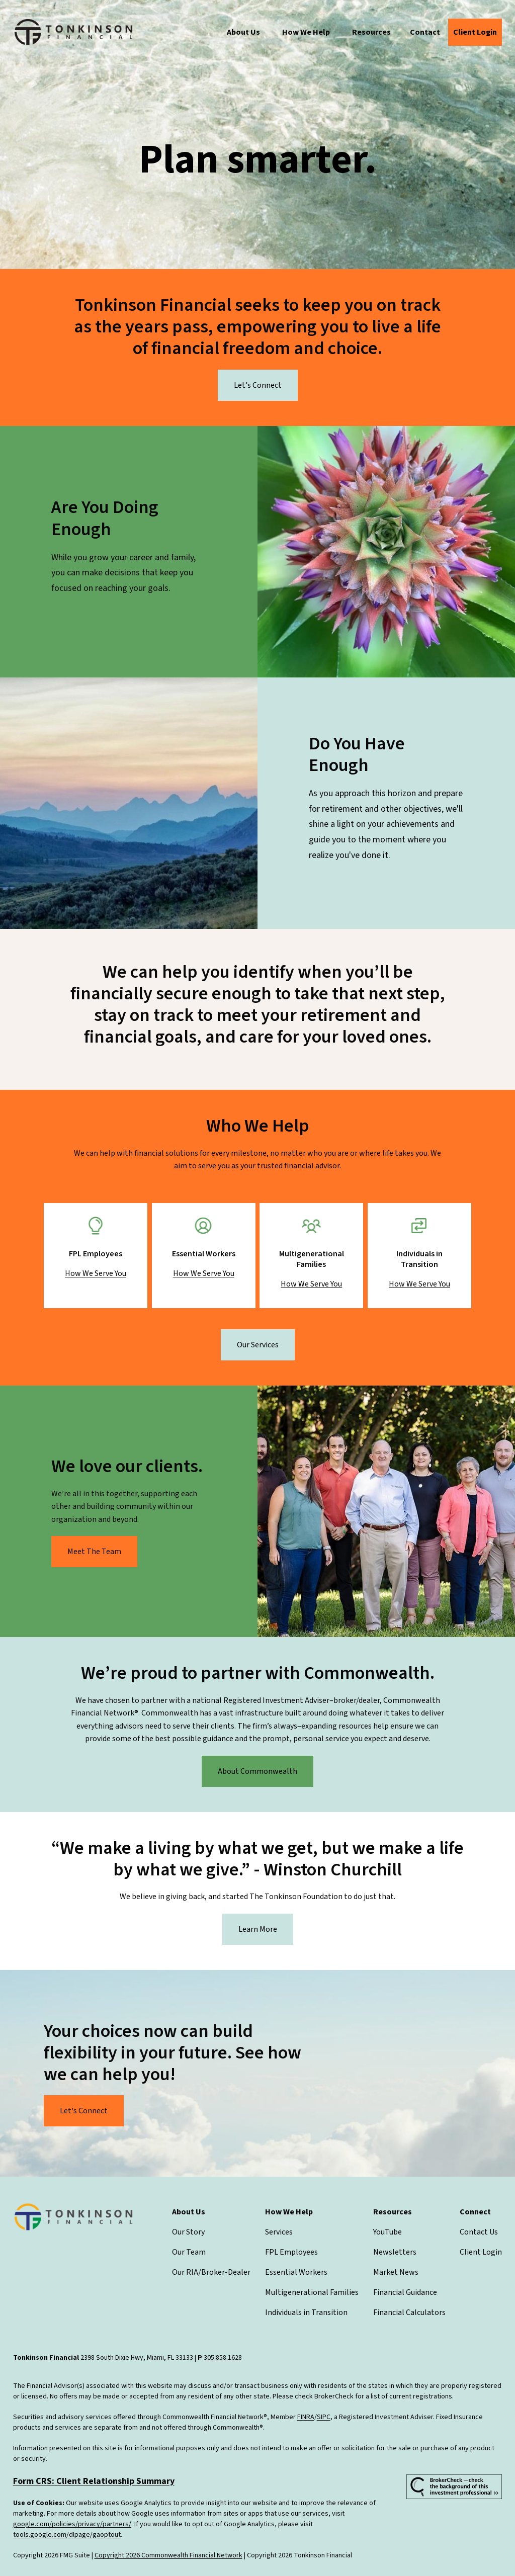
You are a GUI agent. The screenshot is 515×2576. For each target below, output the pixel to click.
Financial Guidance (405, 2292)
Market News (395, 2272)
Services (279, 2232)
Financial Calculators (409, 2312)
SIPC (323, 2417)
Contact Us (479, 2232)
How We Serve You (95, 1273)
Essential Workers (296, 2272)
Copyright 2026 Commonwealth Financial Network (168, 2555)
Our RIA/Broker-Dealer (211, 2272)
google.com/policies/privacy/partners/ (72, 2524)
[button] (243, 32)
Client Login (481, 2252)
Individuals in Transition (306, 2312)
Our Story (188, 2232)
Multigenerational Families (312, 2292)
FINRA (305, 2417)
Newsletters (394, 2252)
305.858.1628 (223, 2358)
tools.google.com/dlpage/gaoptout (67, 2535)
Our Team (189, 2252)
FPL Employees (291, 2252)
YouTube (387, 2232)
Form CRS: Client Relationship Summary (94, 2481)
